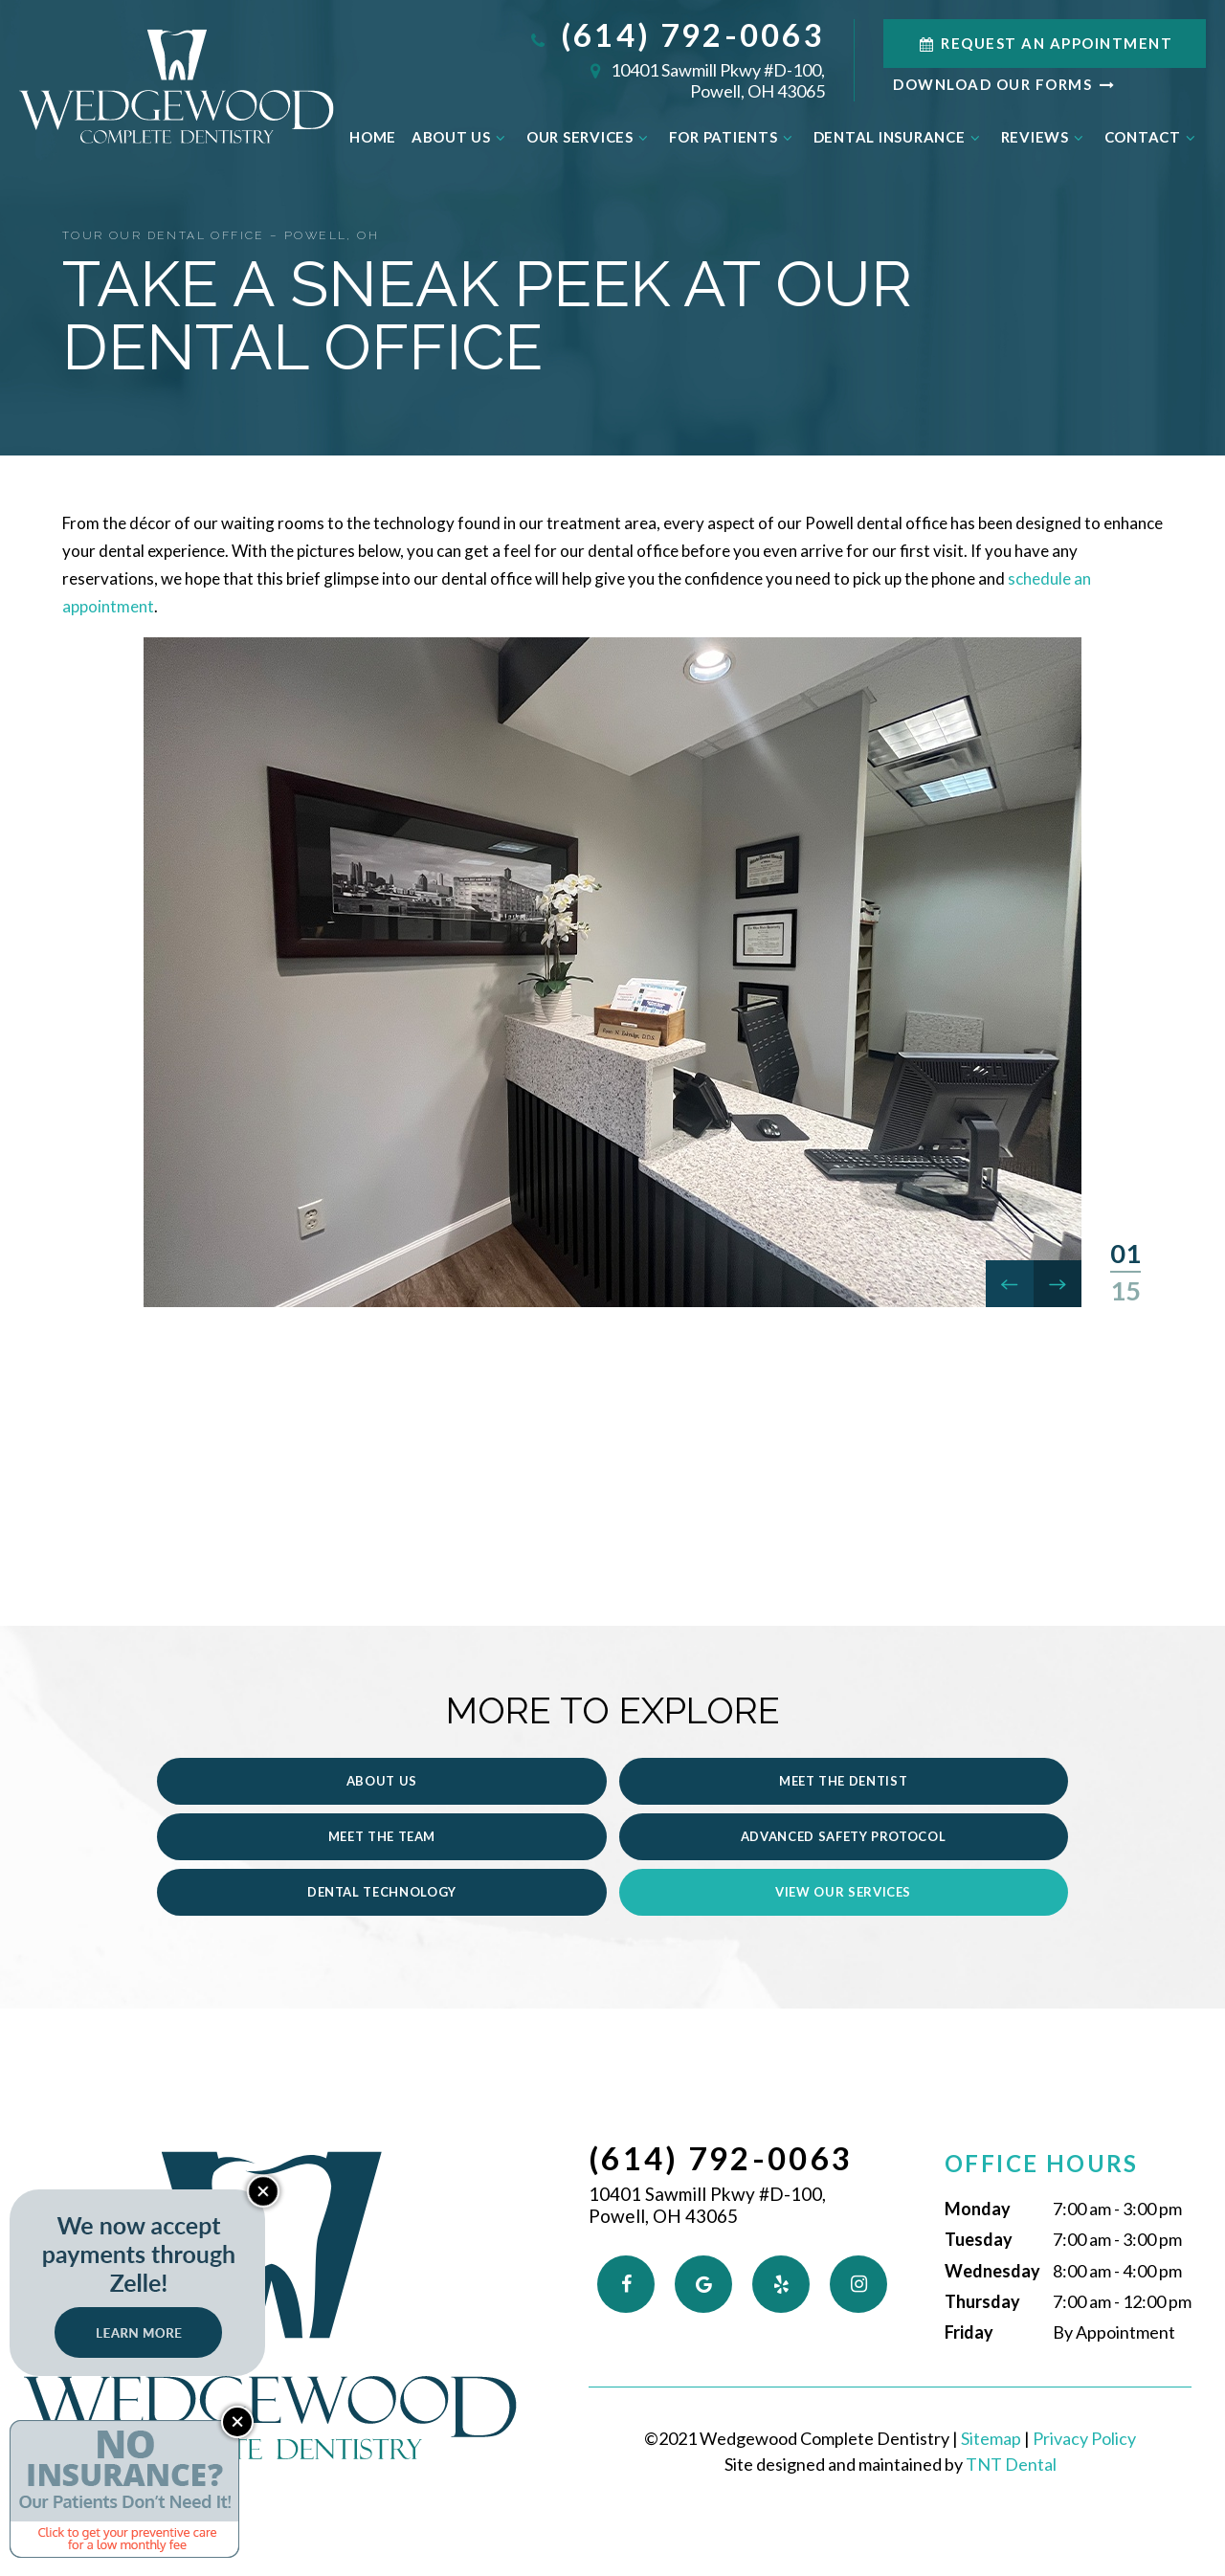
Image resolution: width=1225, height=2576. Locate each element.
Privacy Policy (1084, 2402)
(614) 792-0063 (676, 35)
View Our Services (978, 1856)
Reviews (1045, 136)
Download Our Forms (1005, 84)
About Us (461, 136)
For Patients (733, 136)
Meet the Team (978, 1800)
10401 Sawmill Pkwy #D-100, (676, 80)
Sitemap (991, 2402)
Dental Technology (612, 1856)
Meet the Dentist (612, 1800)
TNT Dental (1011, 2428)
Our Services (590, 136)
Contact (1152, 136)
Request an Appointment (1045, 43)
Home (372, 136)
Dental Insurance (899, 136)
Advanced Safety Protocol (246, 1856)
